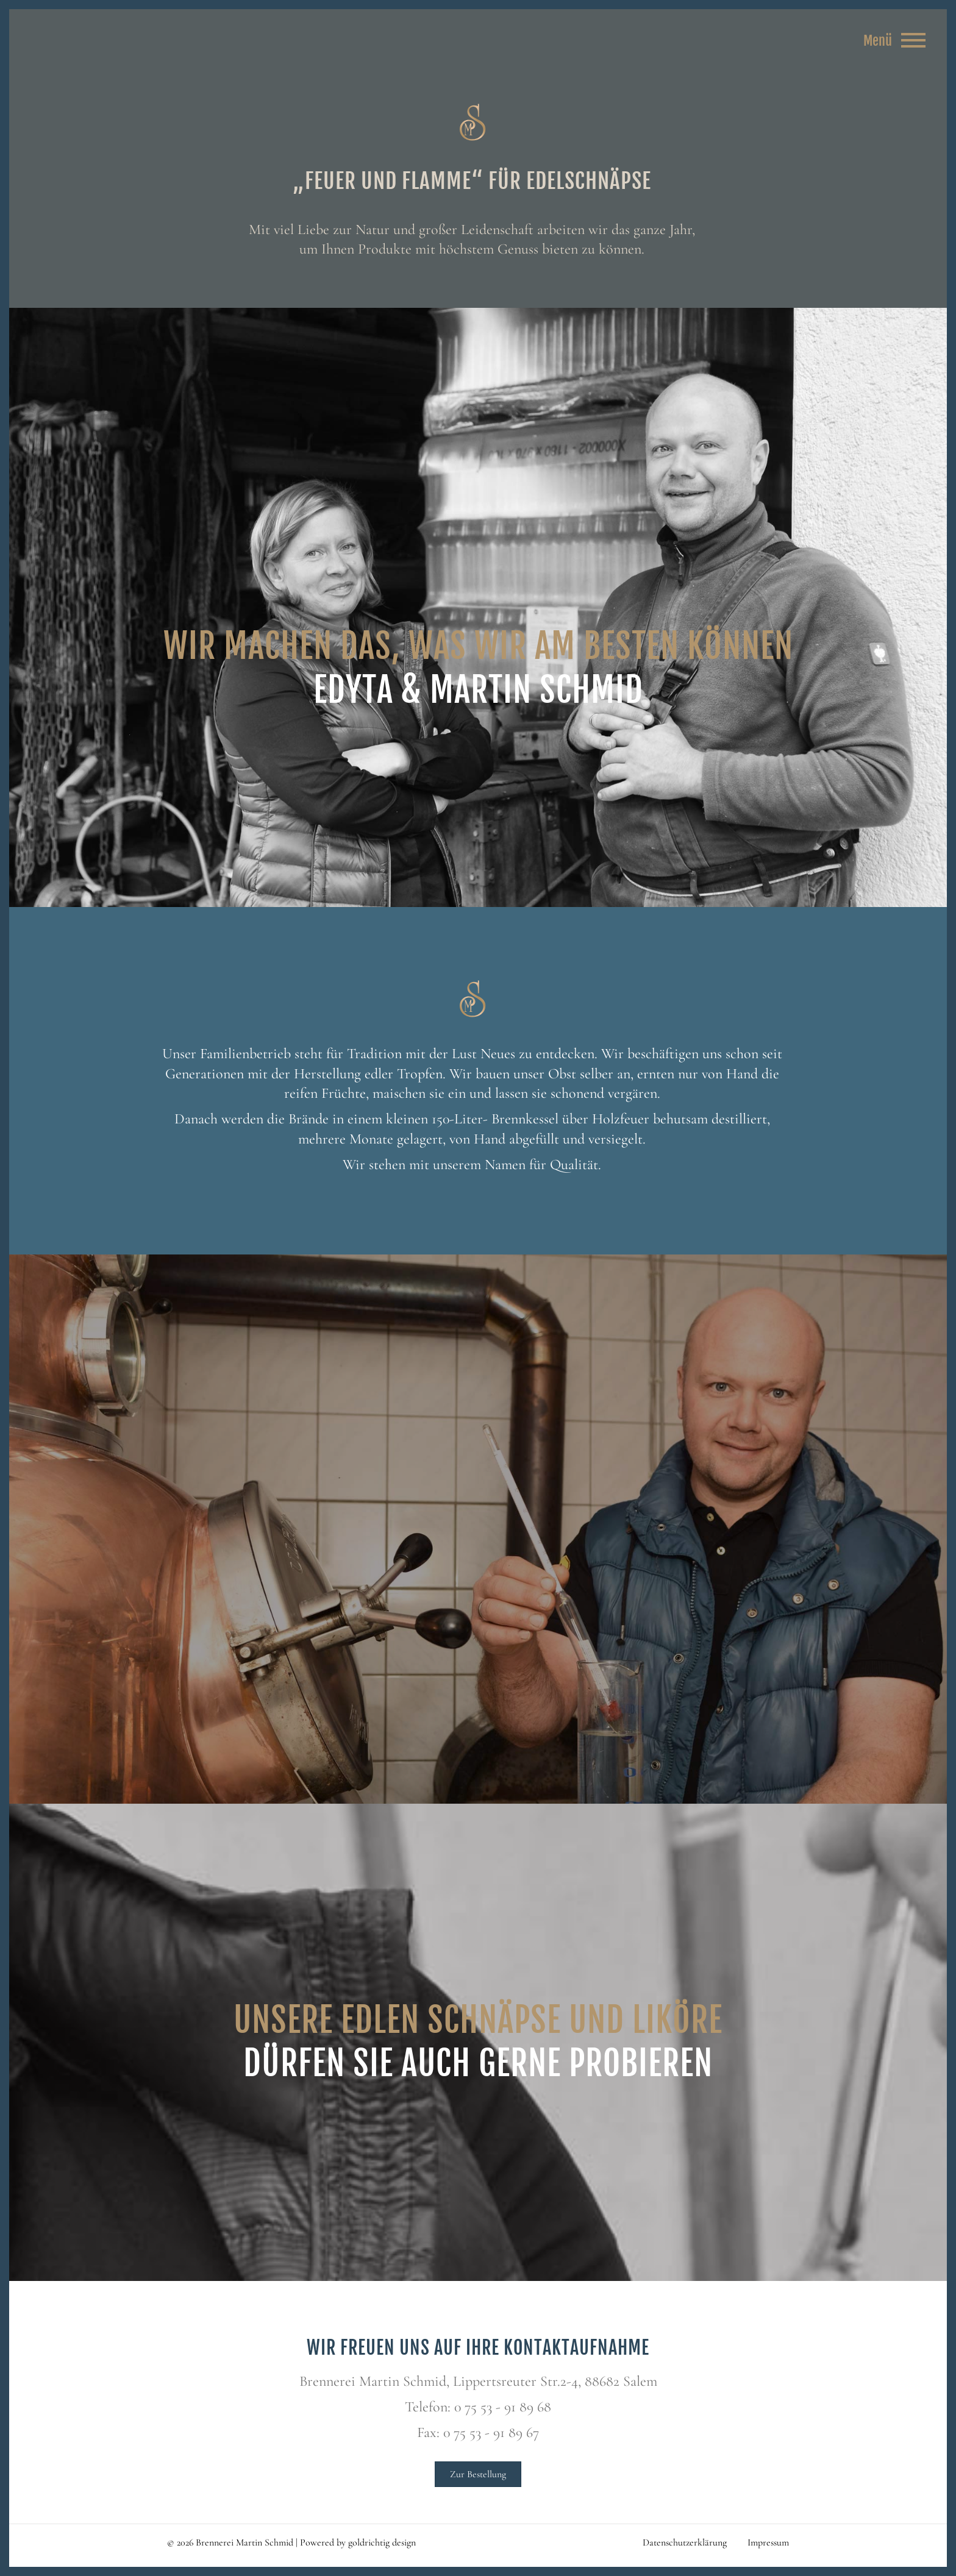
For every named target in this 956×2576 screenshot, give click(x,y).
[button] (27, 2549)
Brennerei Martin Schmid (472, 123)
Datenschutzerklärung (685, 2542)
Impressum (768, 2542)
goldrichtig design (382, 2542)
